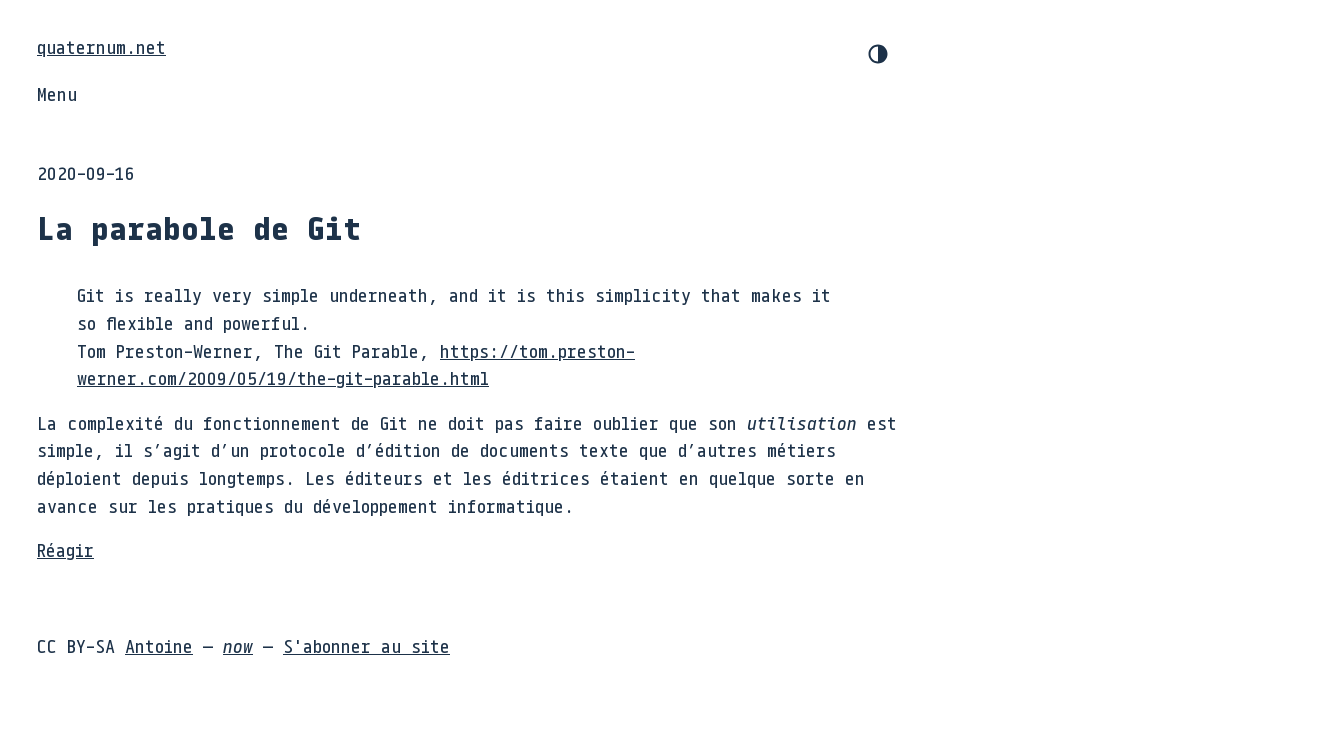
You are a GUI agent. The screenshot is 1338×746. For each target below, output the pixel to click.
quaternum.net (101, 47)
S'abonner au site (366, 646)
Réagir (65, 550)
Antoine (159, 646)
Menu (57, 94)
